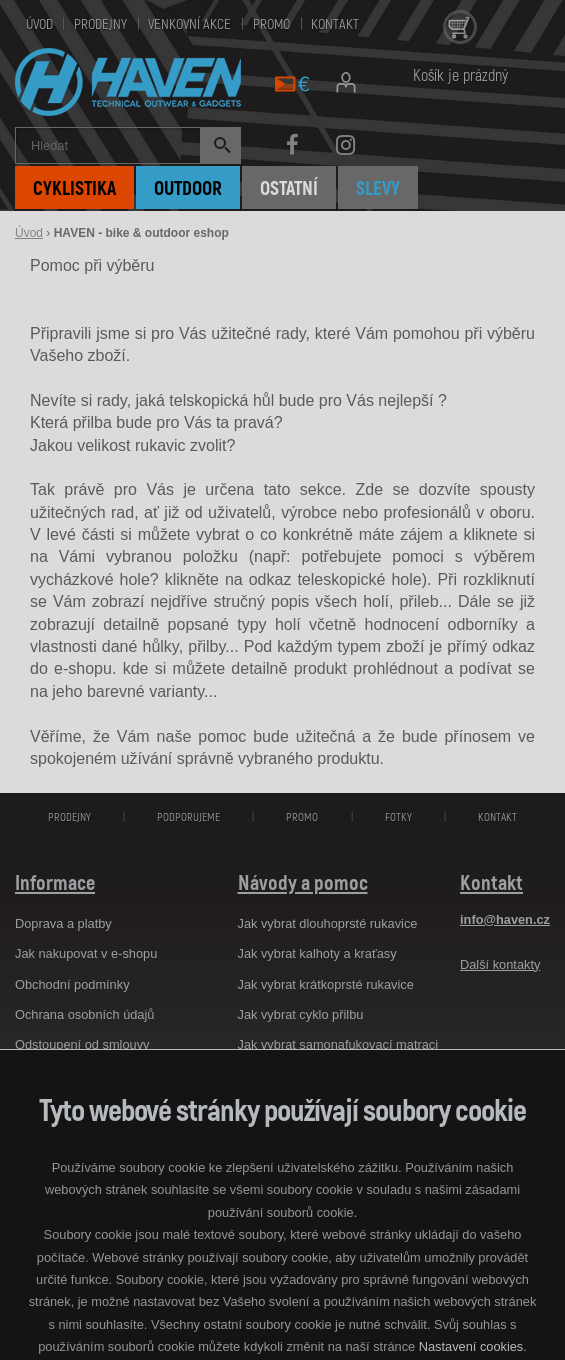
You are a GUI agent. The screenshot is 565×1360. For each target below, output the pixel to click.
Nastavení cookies (471, 1346)
